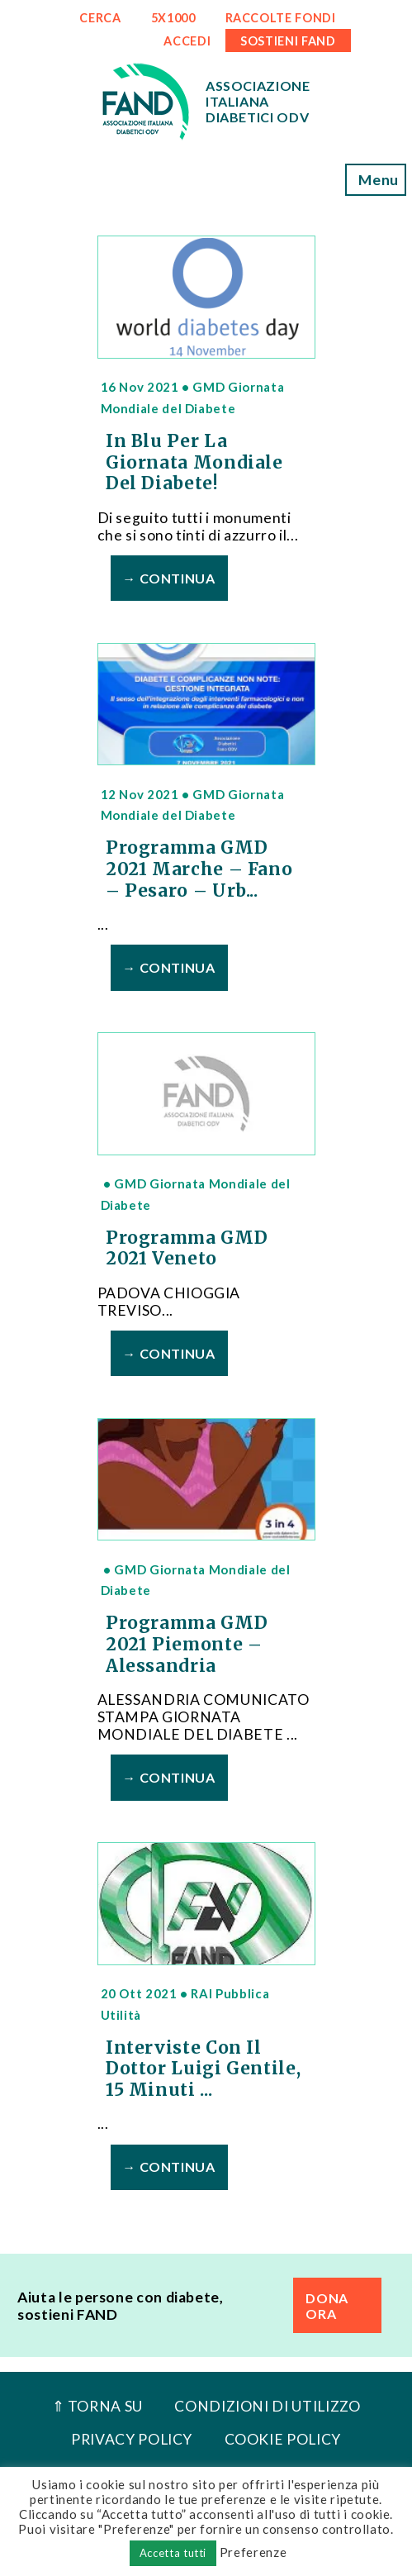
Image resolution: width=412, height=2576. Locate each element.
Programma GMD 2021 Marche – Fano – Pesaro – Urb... (199, 869)
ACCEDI (187, 41)
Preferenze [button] (253, 2552)
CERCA (100, 18)
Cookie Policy (283, 2439)
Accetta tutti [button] (173, 2552)
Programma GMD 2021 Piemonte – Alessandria (187, 1644)
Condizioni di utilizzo (267, 2406)
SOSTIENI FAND (287, 41)
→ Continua (168, 578)
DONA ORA (326, 2305)
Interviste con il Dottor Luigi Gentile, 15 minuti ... (203, 2069)
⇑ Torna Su (97, 2406)
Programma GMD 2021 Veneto (187, 1248)
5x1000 (173, 18)
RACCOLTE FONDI (280, 18)
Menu (376, 179)
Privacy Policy (131, 2439)
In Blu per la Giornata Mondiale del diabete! (194, 462)
